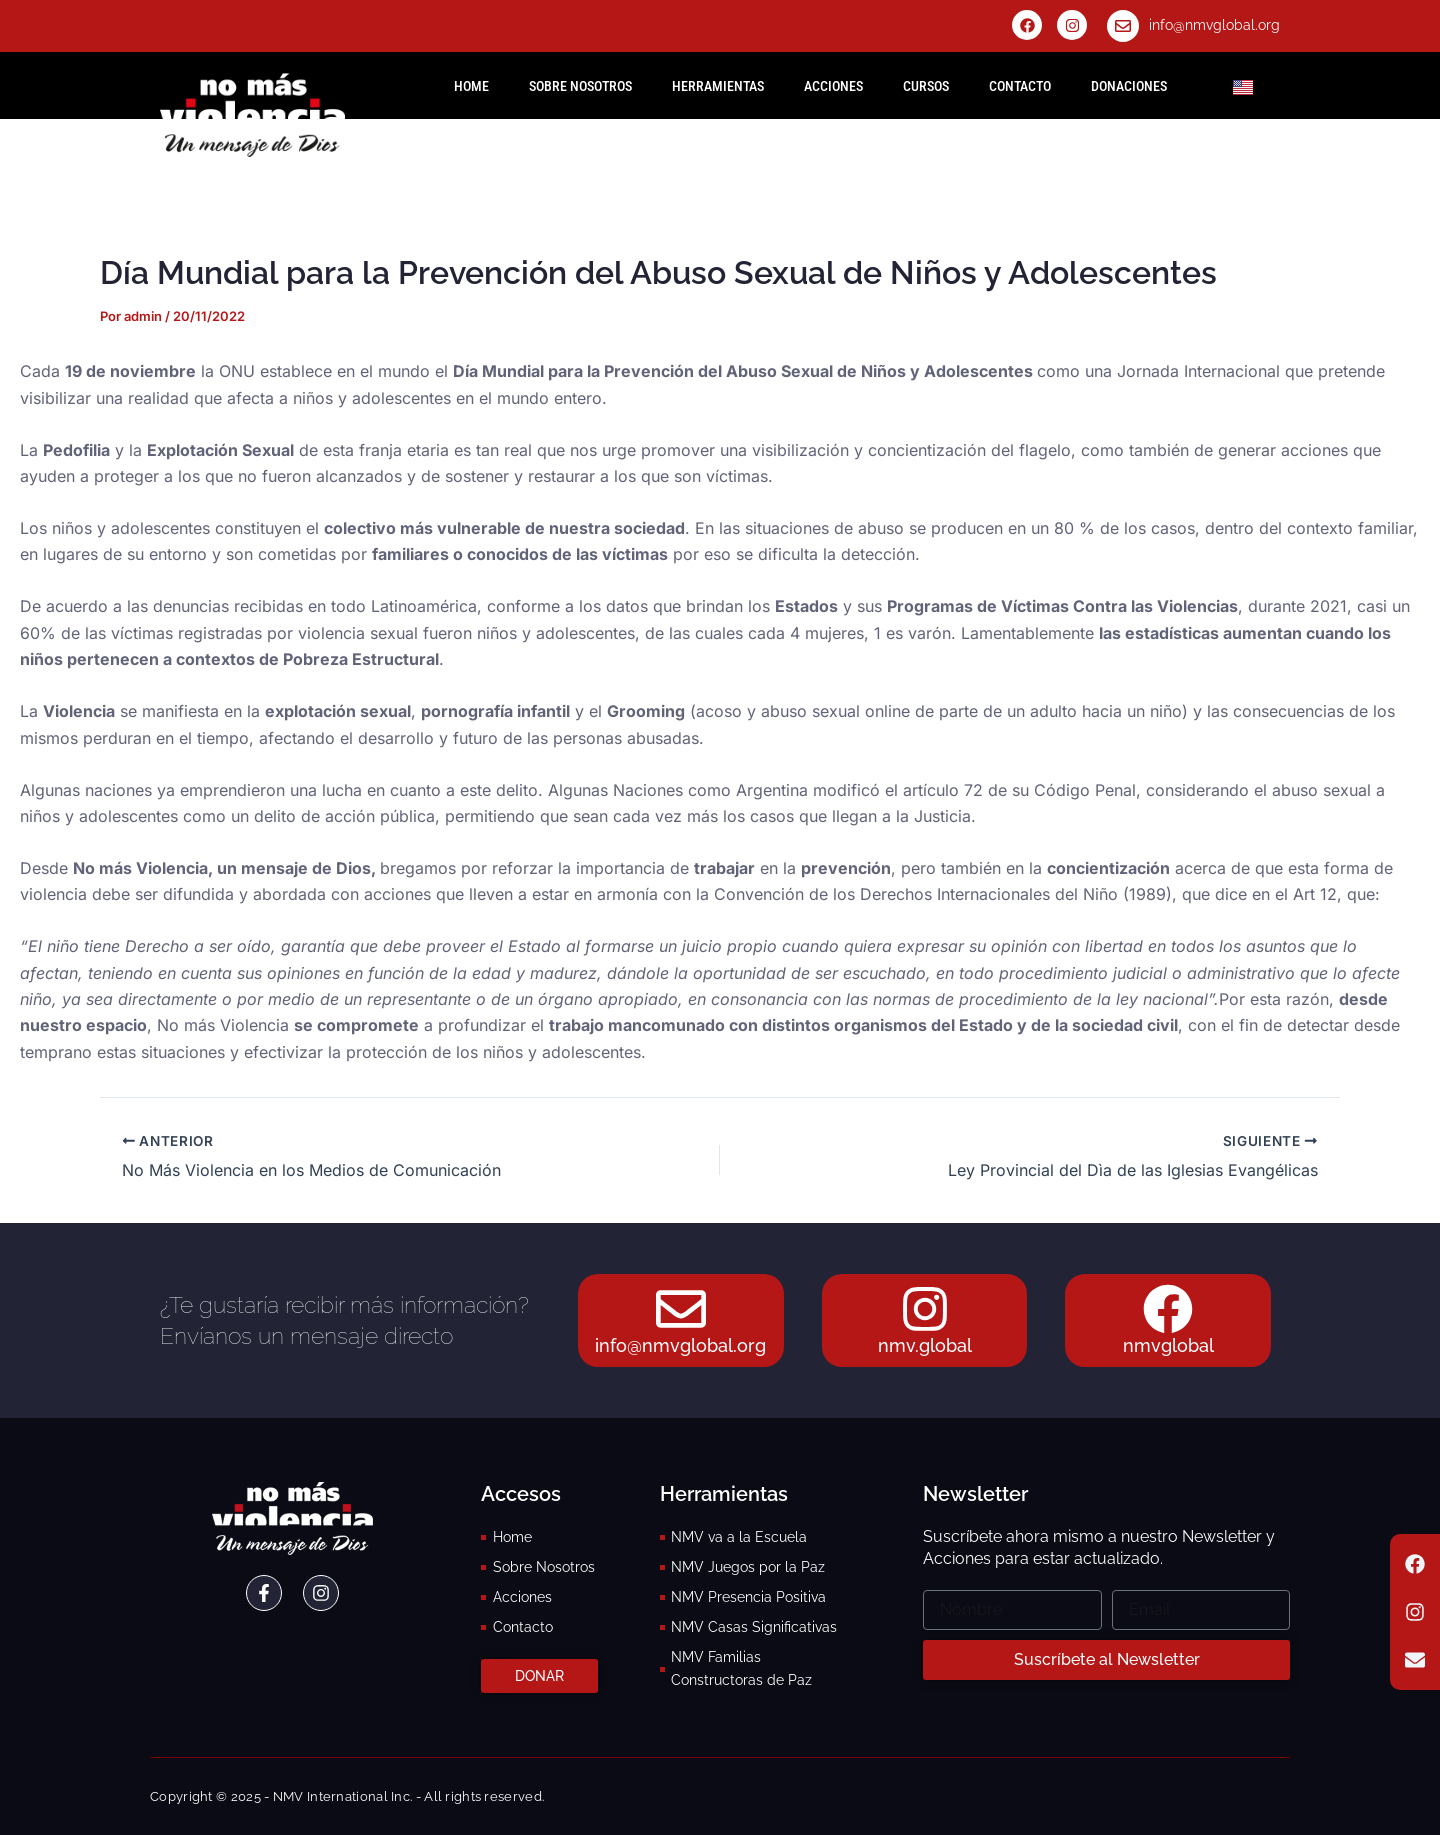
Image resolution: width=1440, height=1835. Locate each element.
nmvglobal (1168, 1345)
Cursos (926, 86)
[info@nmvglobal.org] (1123, 26)
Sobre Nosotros (580, 86)
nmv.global (925, 1345)
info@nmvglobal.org (1214, 25)
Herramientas (718, 86)
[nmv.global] (925, 1309)
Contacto (1020, 86)
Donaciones (1129, 86)
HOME (471, 86)
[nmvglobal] (1168, 1309)
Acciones (833, 86)
